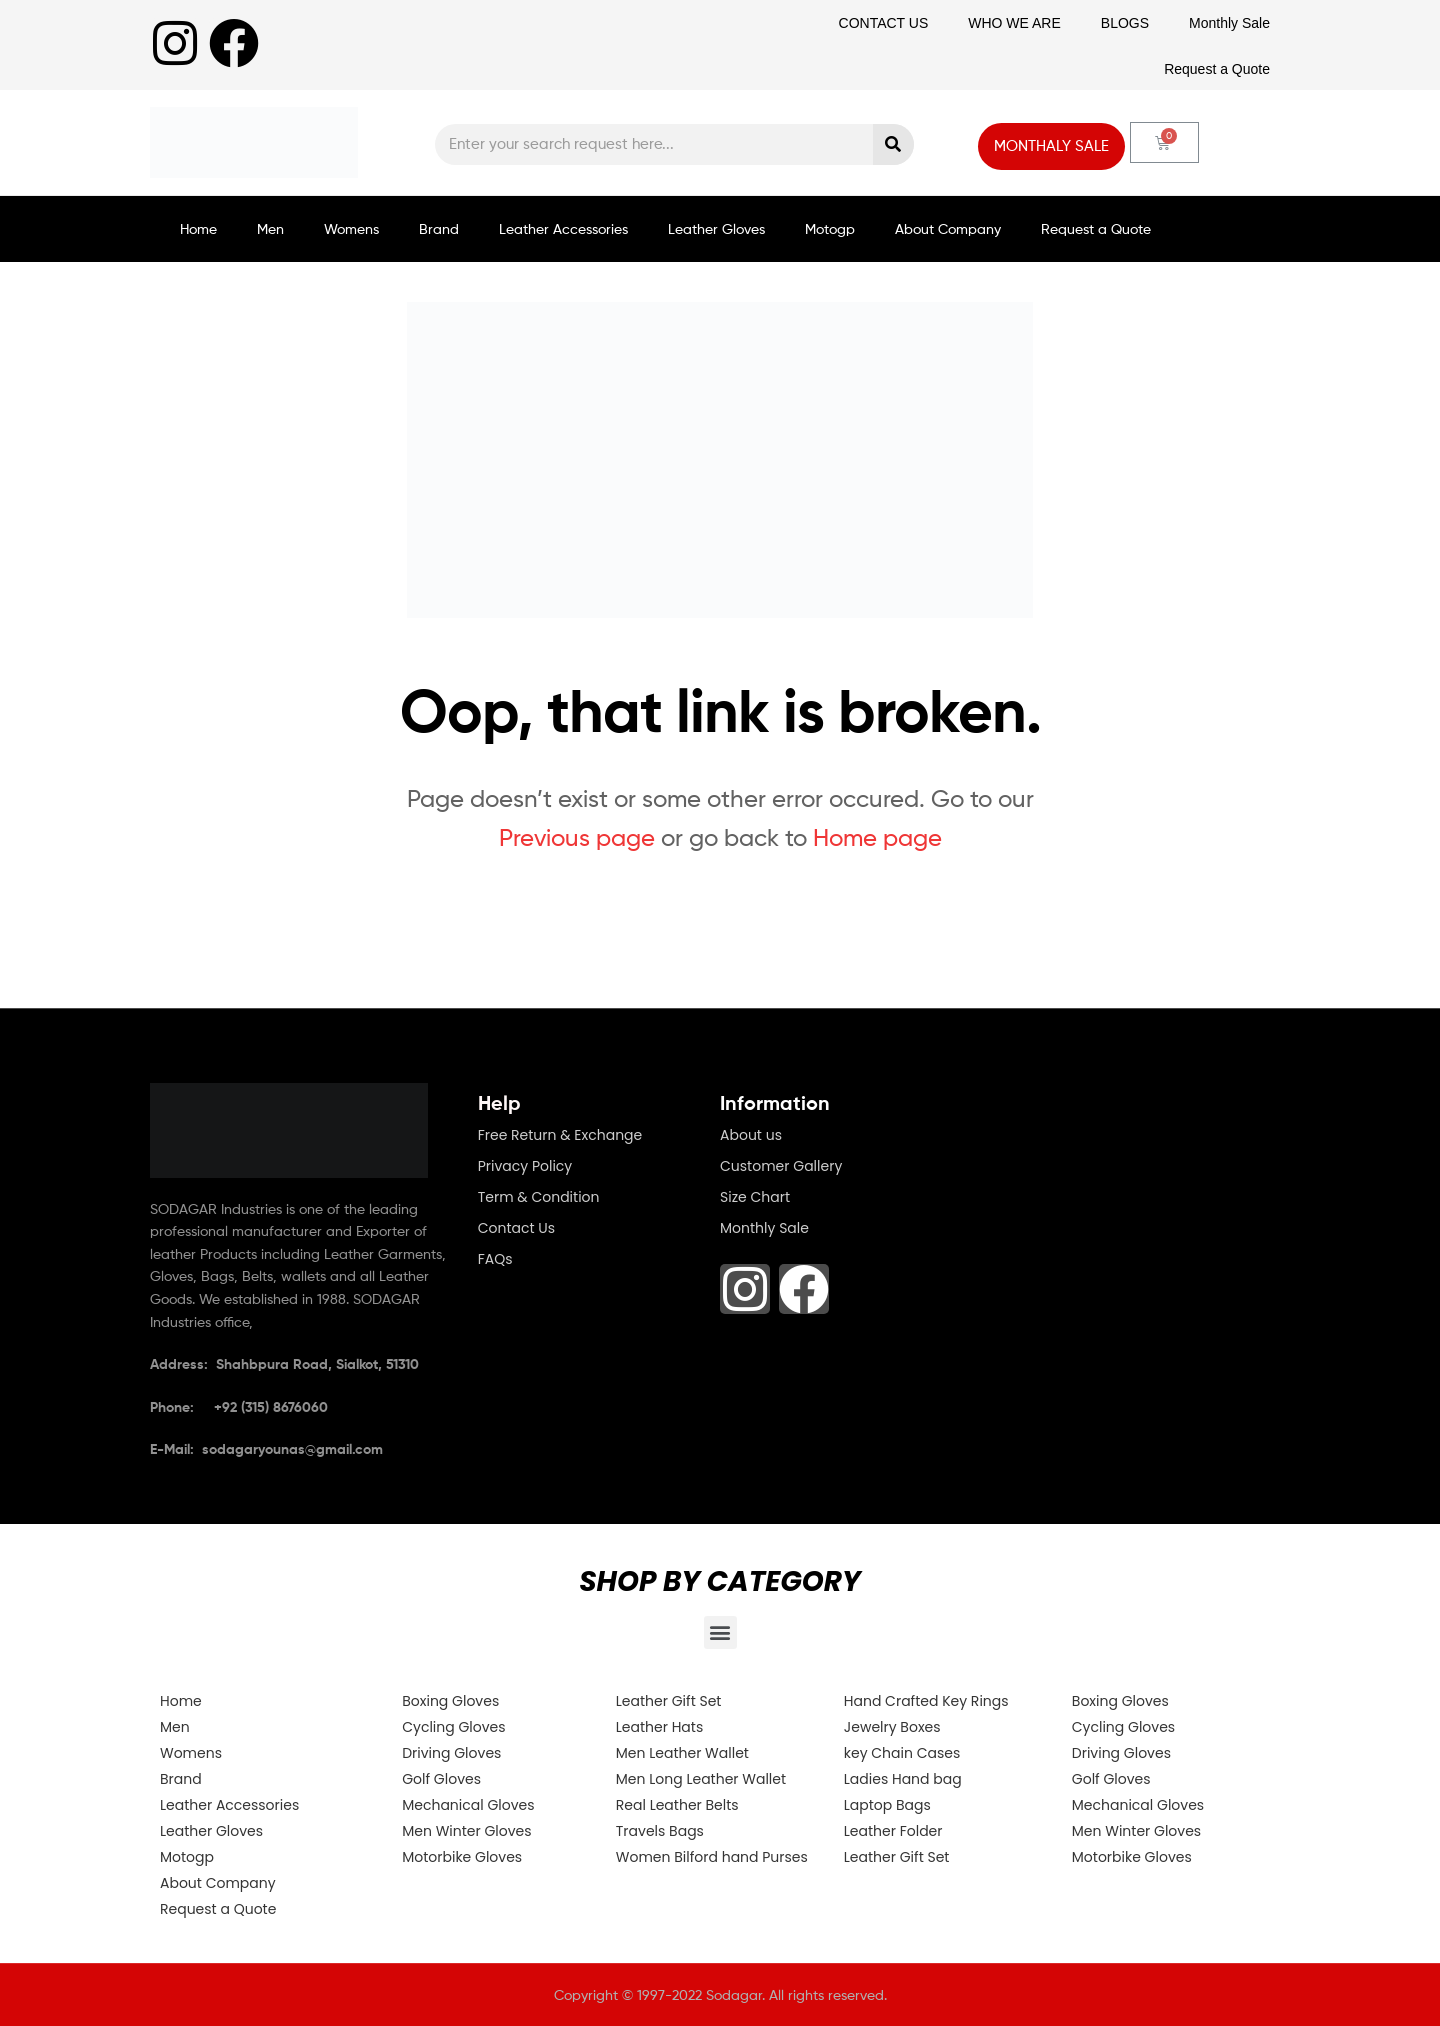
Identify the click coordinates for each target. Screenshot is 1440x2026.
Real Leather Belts (677, 1805)
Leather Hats (659, 1727)
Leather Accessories (563, 228)
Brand (439, 228)
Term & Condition (539, 1197)
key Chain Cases (902, 1753)
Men (270, 228)
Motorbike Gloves (462, 1857)
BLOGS (1125, 23)
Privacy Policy (525, 1166)
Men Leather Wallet (682, 1753)
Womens (351, 228)
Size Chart (755, 1197)
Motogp (830, 228)
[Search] (893, 144)
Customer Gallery (781, 1166)
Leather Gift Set (669, 1701)
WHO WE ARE (1014, 23)
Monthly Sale (1229, 23)
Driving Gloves (451, 1753)
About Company (948, 228)
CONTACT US (884, 23)
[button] (720, 1632)
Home (198, 228)
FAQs (495, 1259)
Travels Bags (660, 1831)
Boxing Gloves (450, 1701)
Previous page (577, 837)
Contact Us (516, 1228)
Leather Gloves (716, 228)
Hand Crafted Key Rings (926, 1701)
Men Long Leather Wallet (701, 1779)
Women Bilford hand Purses (712, 1857)
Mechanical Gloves (468, 1805)
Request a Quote (1217, 69)
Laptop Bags (887, 1805)
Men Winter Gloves (466, 1831)
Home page (877, 837)
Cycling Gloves (453, 1727)
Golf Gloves (441, 1779)
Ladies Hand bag (903, 1779)
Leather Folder (893, 1831)
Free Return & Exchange (560, 1135)
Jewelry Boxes (892, 1727)
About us (751, 1135)
